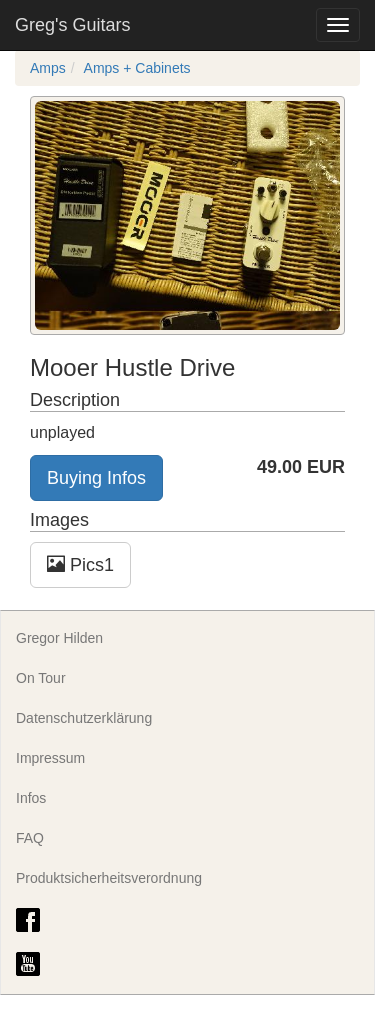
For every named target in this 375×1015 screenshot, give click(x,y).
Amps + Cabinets (137, 68)
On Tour (41, 678)
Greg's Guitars (72, 25)
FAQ (30, 838)
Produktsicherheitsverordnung (109, 878)
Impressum (50, 758)
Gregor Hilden (59, 638)
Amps (48, 68)
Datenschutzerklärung (84, 718)
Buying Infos (96, 478)
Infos (31, 798)
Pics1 (80, 564)
